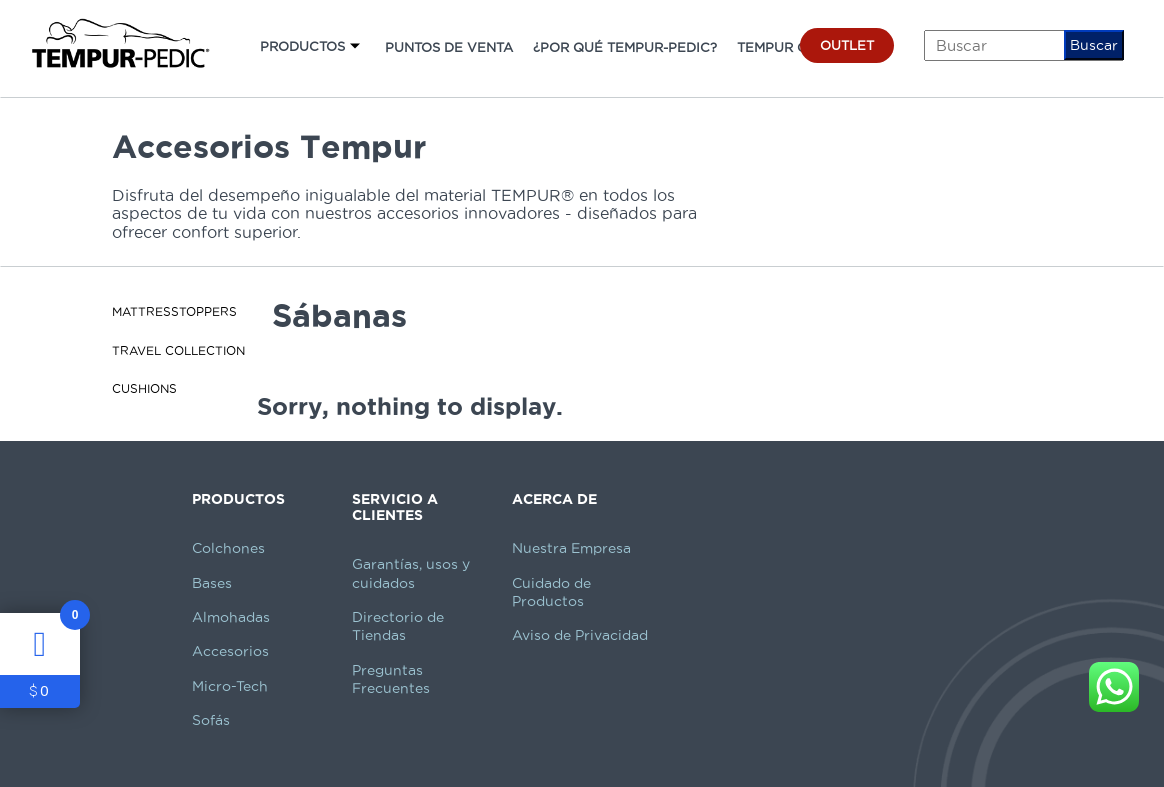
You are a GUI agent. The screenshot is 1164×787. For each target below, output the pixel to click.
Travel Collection (178, 350)
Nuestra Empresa (571, 548)
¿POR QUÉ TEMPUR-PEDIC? (625, 47)
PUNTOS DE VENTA (449, 47)
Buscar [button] (1094, 45)
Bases (212, 583)
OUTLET (847, 45)
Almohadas (231, 617)
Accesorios (230, 651)
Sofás (211, 720)
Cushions (144, 388)
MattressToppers (174, 311)
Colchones (228, 548)
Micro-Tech (230, 686)
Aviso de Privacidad (580, 635)
